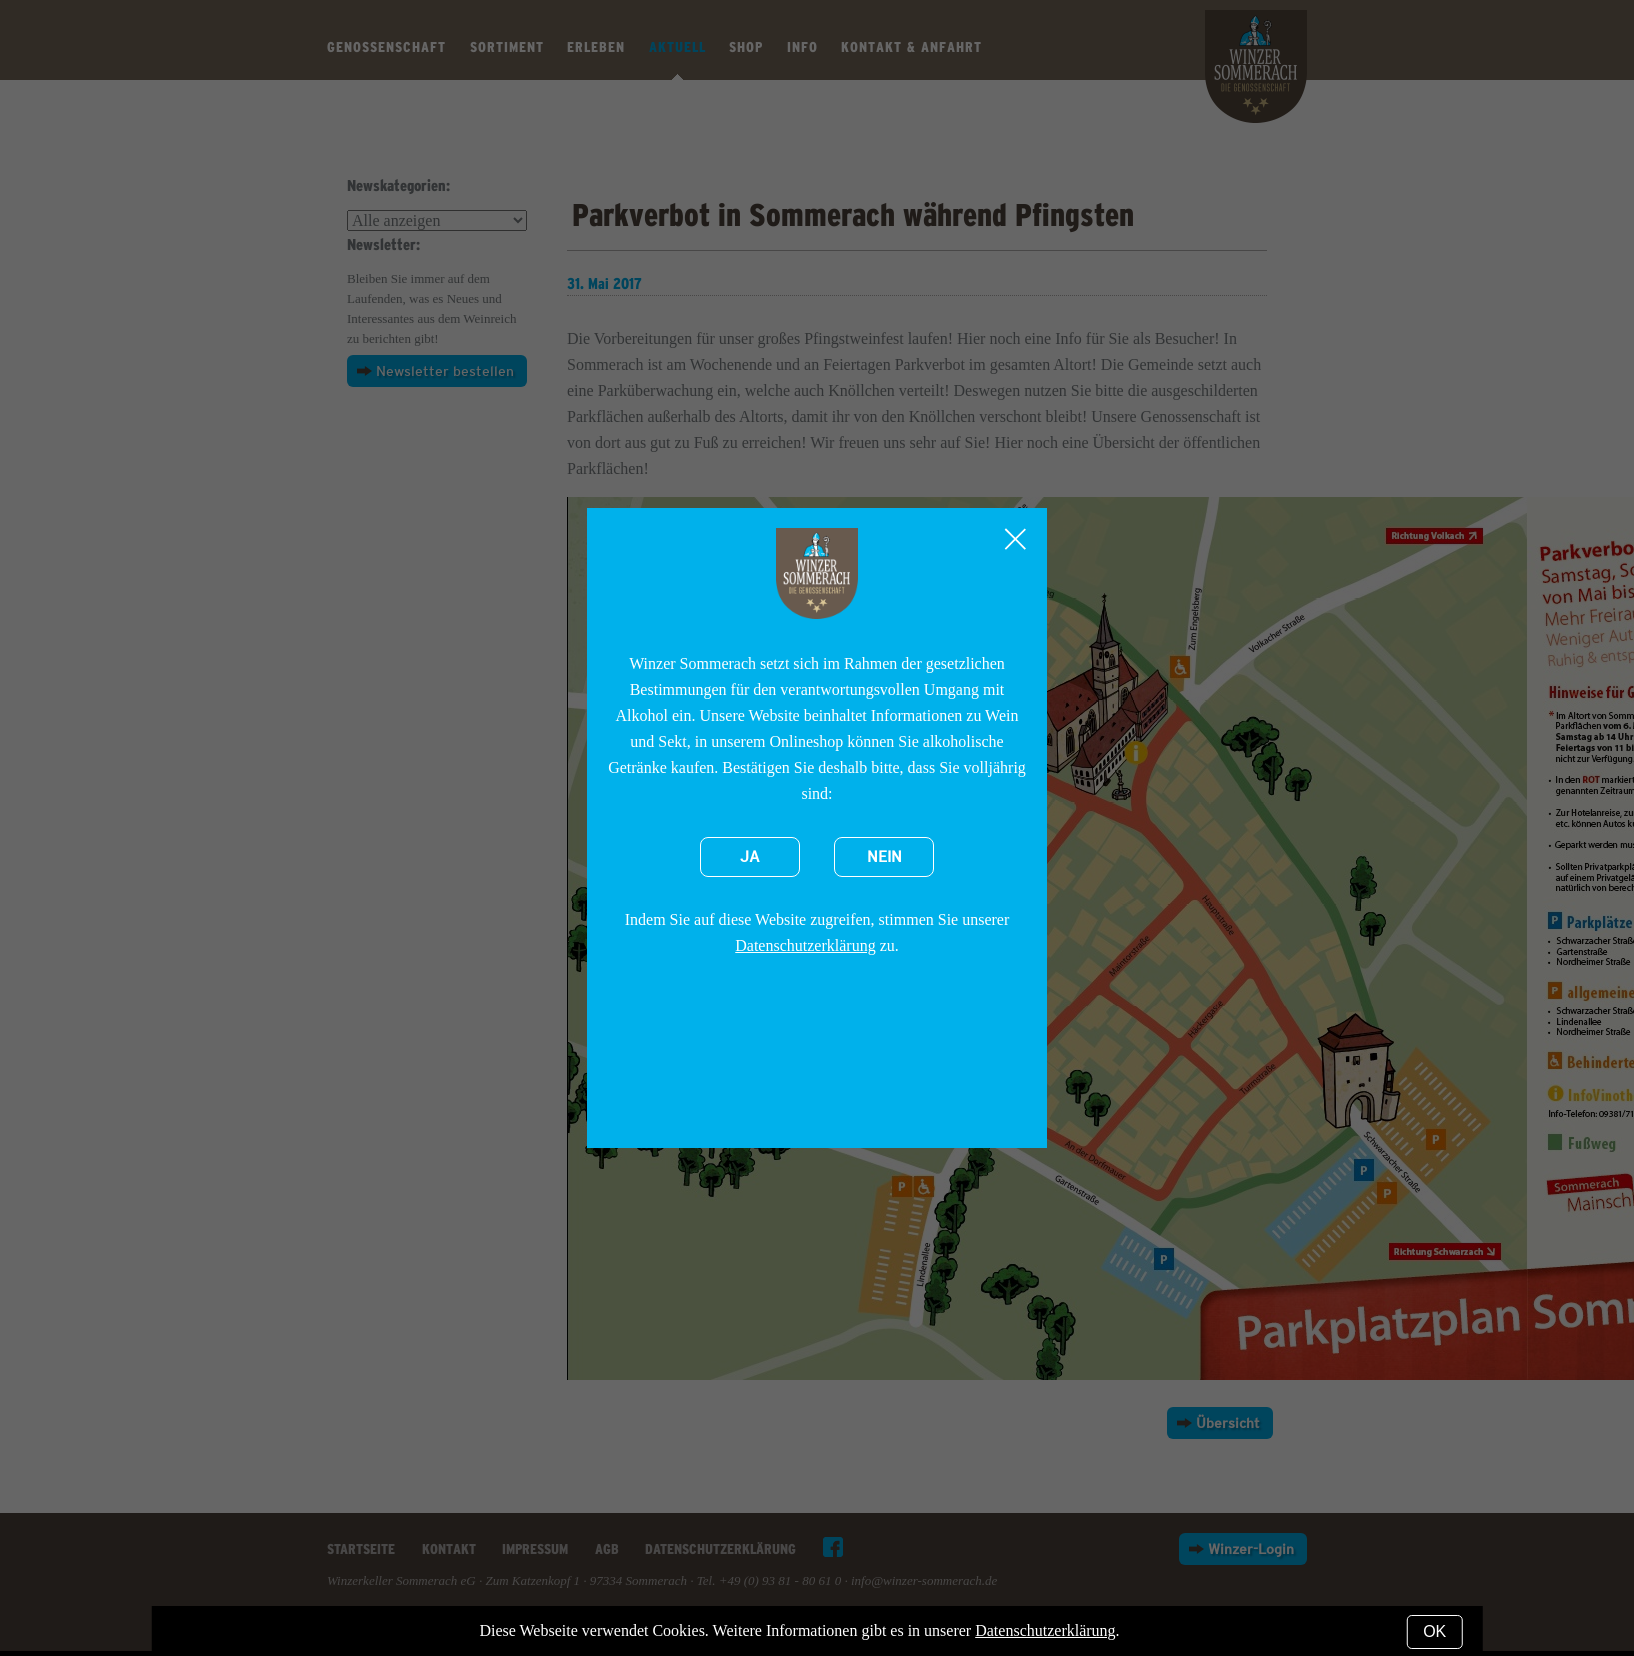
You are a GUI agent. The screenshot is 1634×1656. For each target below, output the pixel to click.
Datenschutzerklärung (805, 945)
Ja (750, 857)
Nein (884, 857)
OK (1434, 1631)
